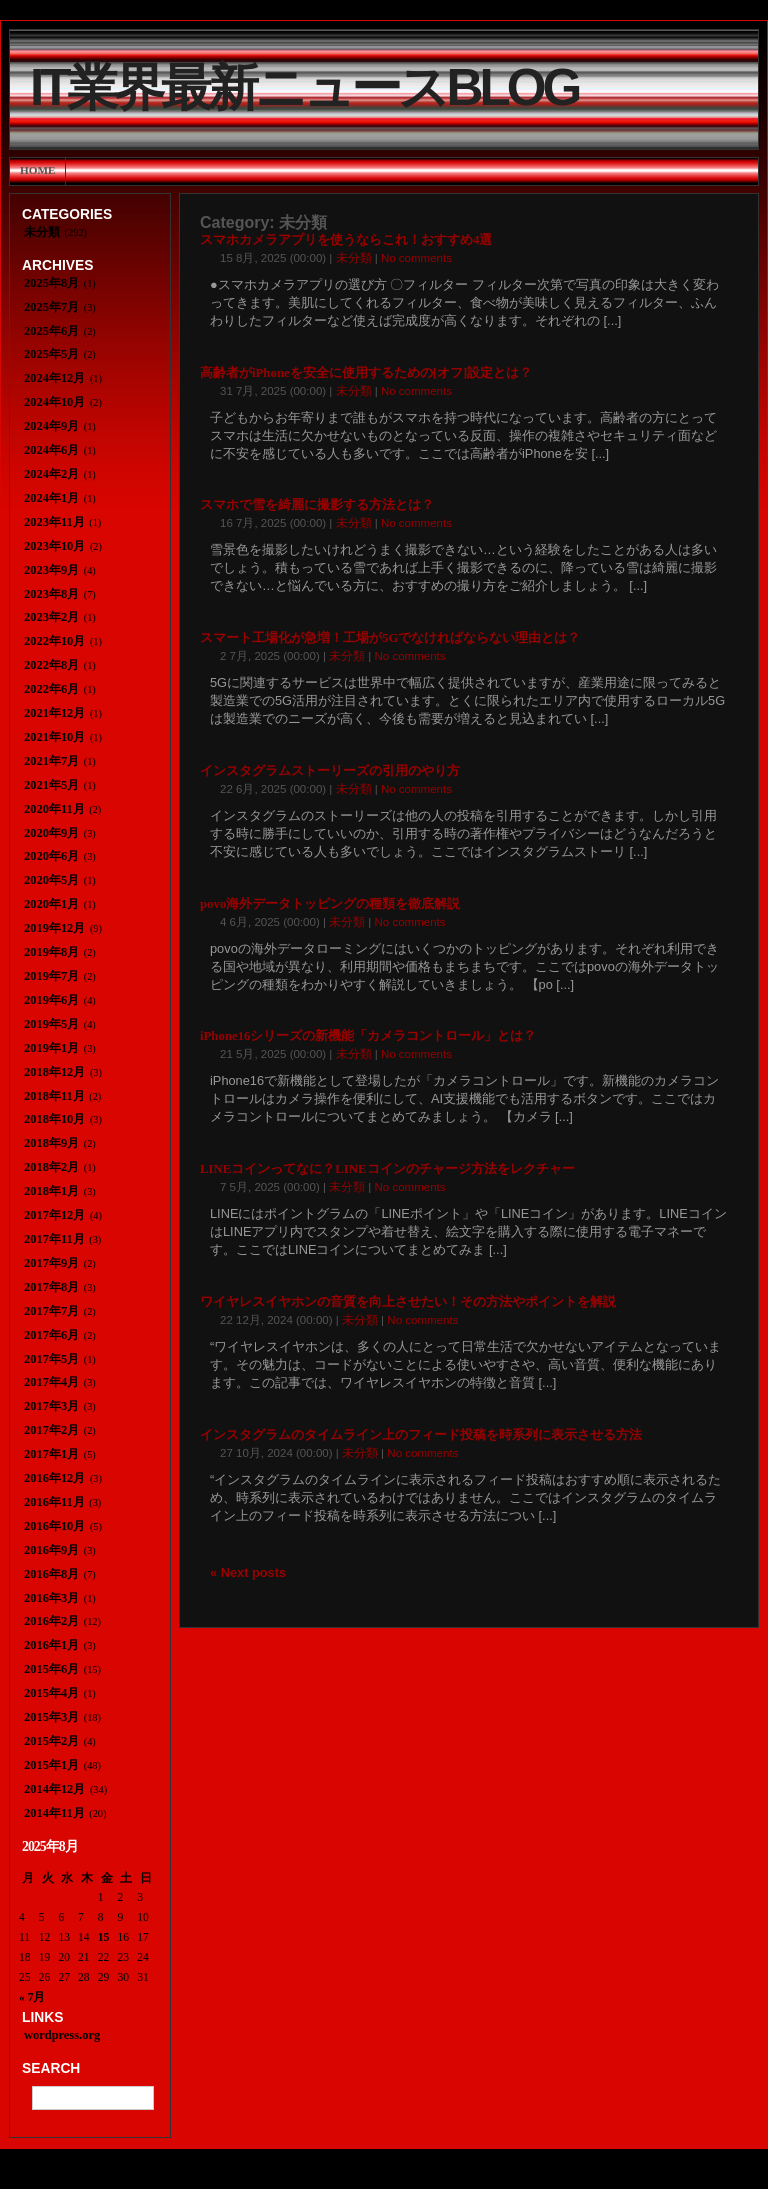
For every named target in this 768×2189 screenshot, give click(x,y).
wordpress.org (62, 2035)
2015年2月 (51, 1741)
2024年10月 (54, 402)
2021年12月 (54, 713)
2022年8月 (51, 665)
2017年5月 (51, 1359)
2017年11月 (54, 1239)
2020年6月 (51, 856)
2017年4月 (51, 1382)
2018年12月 (54, 1072)
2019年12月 (54, 928)
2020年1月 (51, 904)
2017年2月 (51, 1430)
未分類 (354, 258)
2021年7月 (51, 761)
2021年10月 (54, 737)
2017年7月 (51, 1311)
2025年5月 (51, 354)
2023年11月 (54, 522)
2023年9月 (51, 570)
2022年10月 (54, 641)
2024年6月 (51, 450)
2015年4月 (51, 1693)
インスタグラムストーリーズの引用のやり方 (330, 771)
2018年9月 (51, 1143)
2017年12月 (54, 1215)
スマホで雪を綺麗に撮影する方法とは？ (317, 505)
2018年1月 (51, 1191)
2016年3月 (51, 1598)
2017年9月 (51, 1263)
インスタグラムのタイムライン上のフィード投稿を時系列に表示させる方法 (421, 1435)
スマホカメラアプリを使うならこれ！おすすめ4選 (346, 240)
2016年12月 (54, 1478)
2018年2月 (51, 1167)
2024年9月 (51, 426)
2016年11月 (54, 1502)
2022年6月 (51, 689)
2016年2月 (51, 1621)
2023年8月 (51, 594)
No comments (416, 258)
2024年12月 (54, 378)
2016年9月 (51, 1550)
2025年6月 (51, 331)
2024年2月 (51, 474)
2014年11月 (54, 1813)
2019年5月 (51, 1024)
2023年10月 (54, 546)
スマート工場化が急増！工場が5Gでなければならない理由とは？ (390, 638)
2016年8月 (51, 1574)
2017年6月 (51, 1335)
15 (104, 1937)
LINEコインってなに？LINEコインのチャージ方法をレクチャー (387, 1169)
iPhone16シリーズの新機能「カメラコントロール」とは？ (368, 1036)
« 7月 (32, 1997)
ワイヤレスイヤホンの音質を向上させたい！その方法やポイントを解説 (408, 1302)
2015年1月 (51, 1765)
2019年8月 (51, 952)
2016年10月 (54, 1526)
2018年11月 (54, 1096)
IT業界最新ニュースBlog (304, 87)
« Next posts (248, 1572)
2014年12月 (54, 1789)
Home (37, 170)
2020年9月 (51, 833)
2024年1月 (51, 498)
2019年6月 (51, 1000)
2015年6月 (51, 1669)
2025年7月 (51, 307)
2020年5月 (51, 880)
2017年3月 (51, 1406)
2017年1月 (51, 1454)
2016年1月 (51, 1645)
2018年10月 (54, 1119)
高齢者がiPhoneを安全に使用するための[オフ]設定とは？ (366, 373)
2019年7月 (51, 976)
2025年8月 (51, 283)
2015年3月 (51, 1717)
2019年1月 (51, 1048)
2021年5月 (51, 785)
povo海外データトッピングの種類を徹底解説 (330, 904)
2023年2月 (51, 617)
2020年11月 (54, 809)
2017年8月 (51, 1287)
